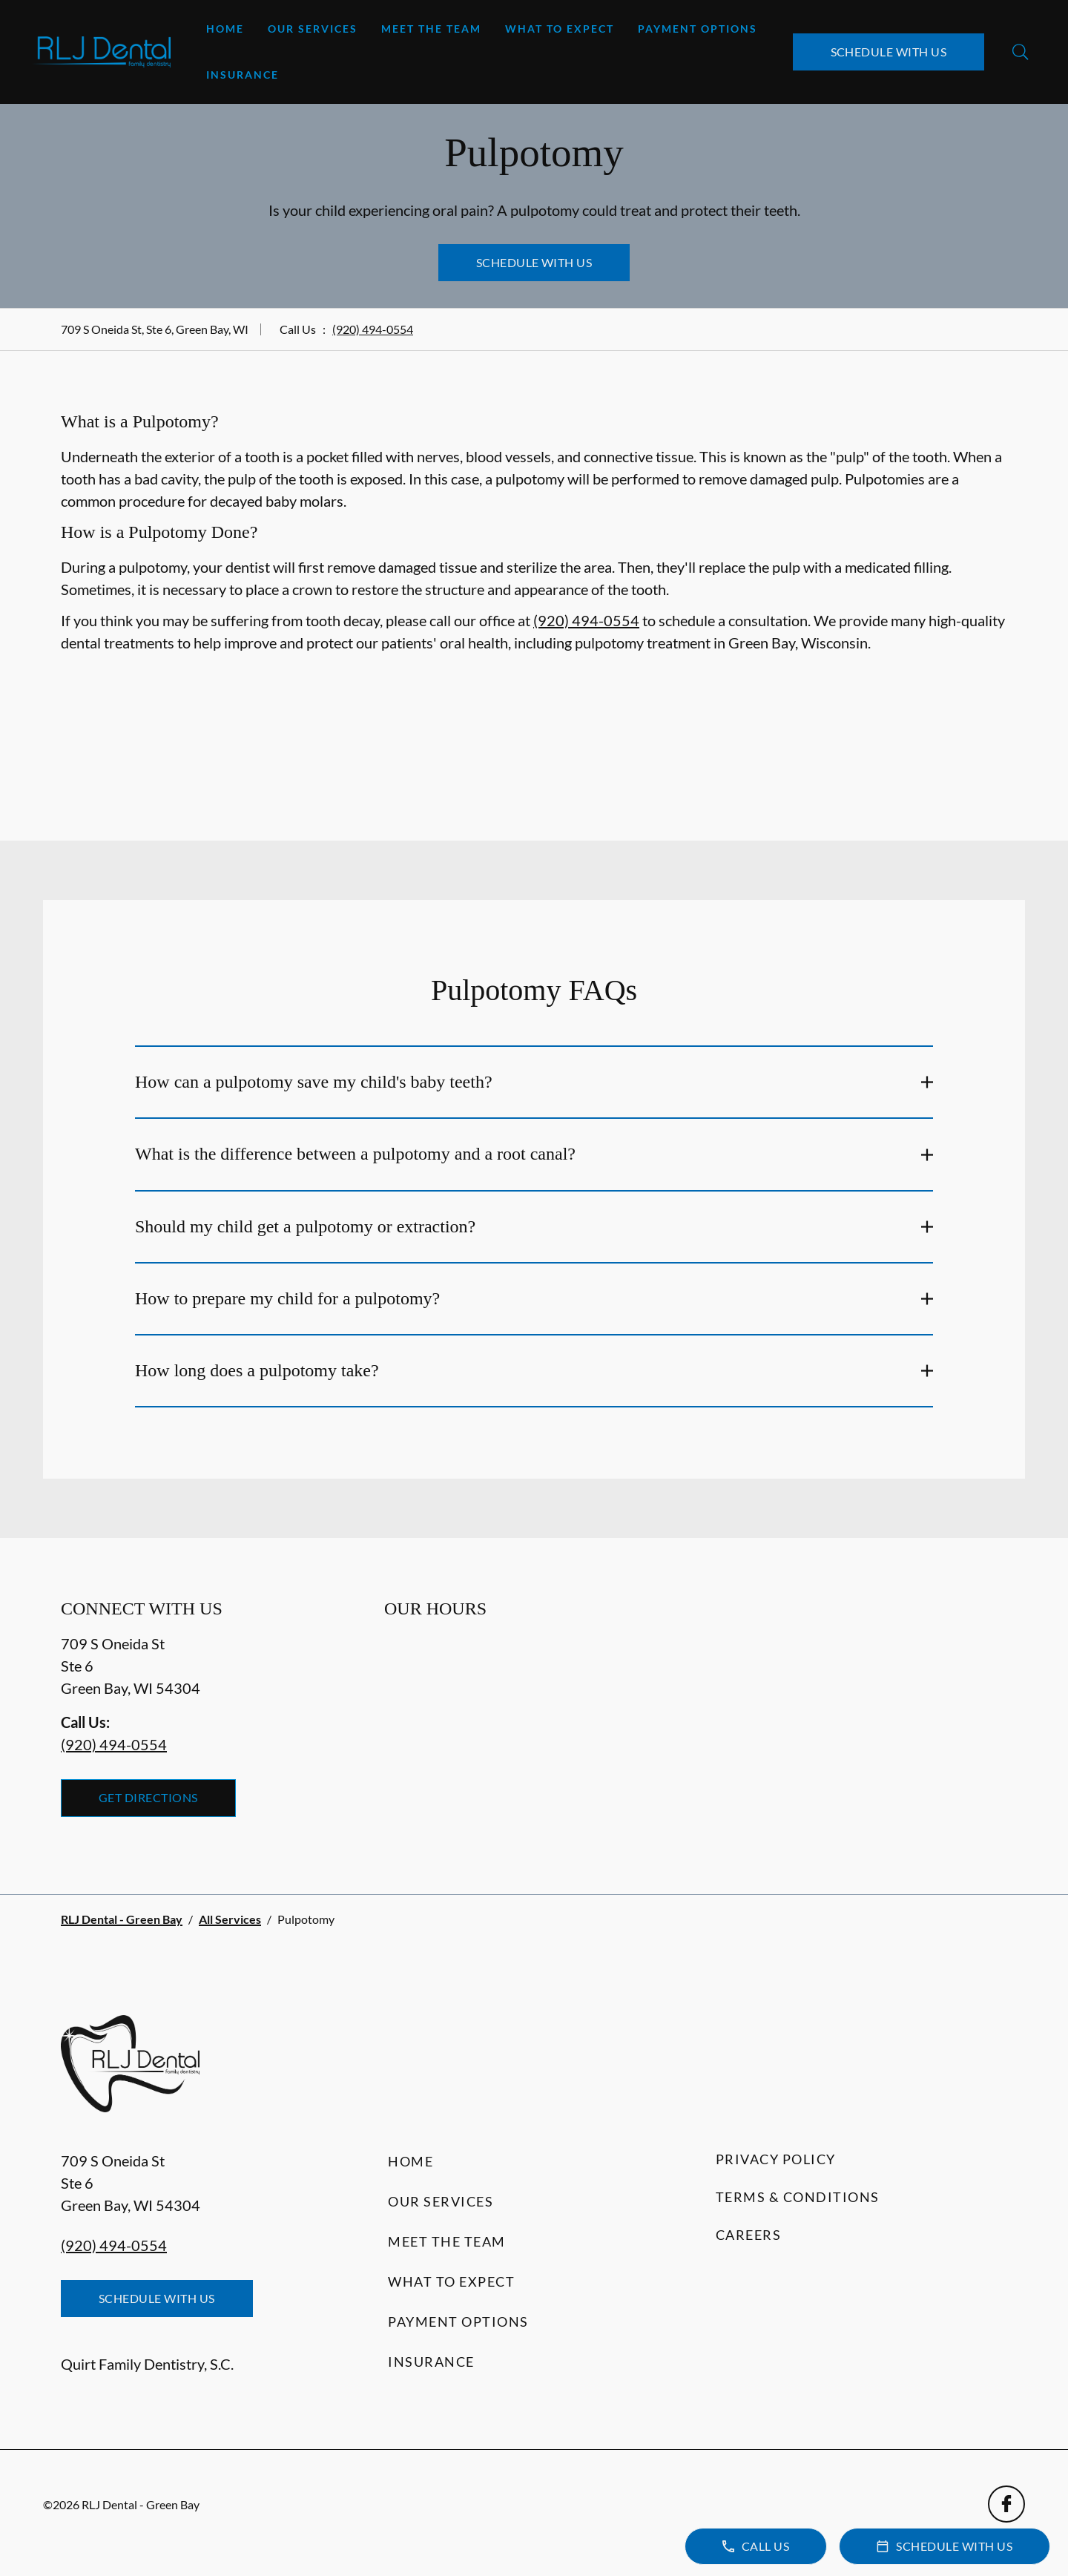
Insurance (242, 74)
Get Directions (148, 1797)
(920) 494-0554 (372, 329)
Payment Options (697, 28)
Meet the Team (431, 28)
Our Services (312, 28)
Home (225, 28)
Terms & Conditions (798, 2197)
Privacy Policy (776, 2159)
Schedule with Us (889, 52)
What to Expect (559, 28)
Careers (749, 2235)
